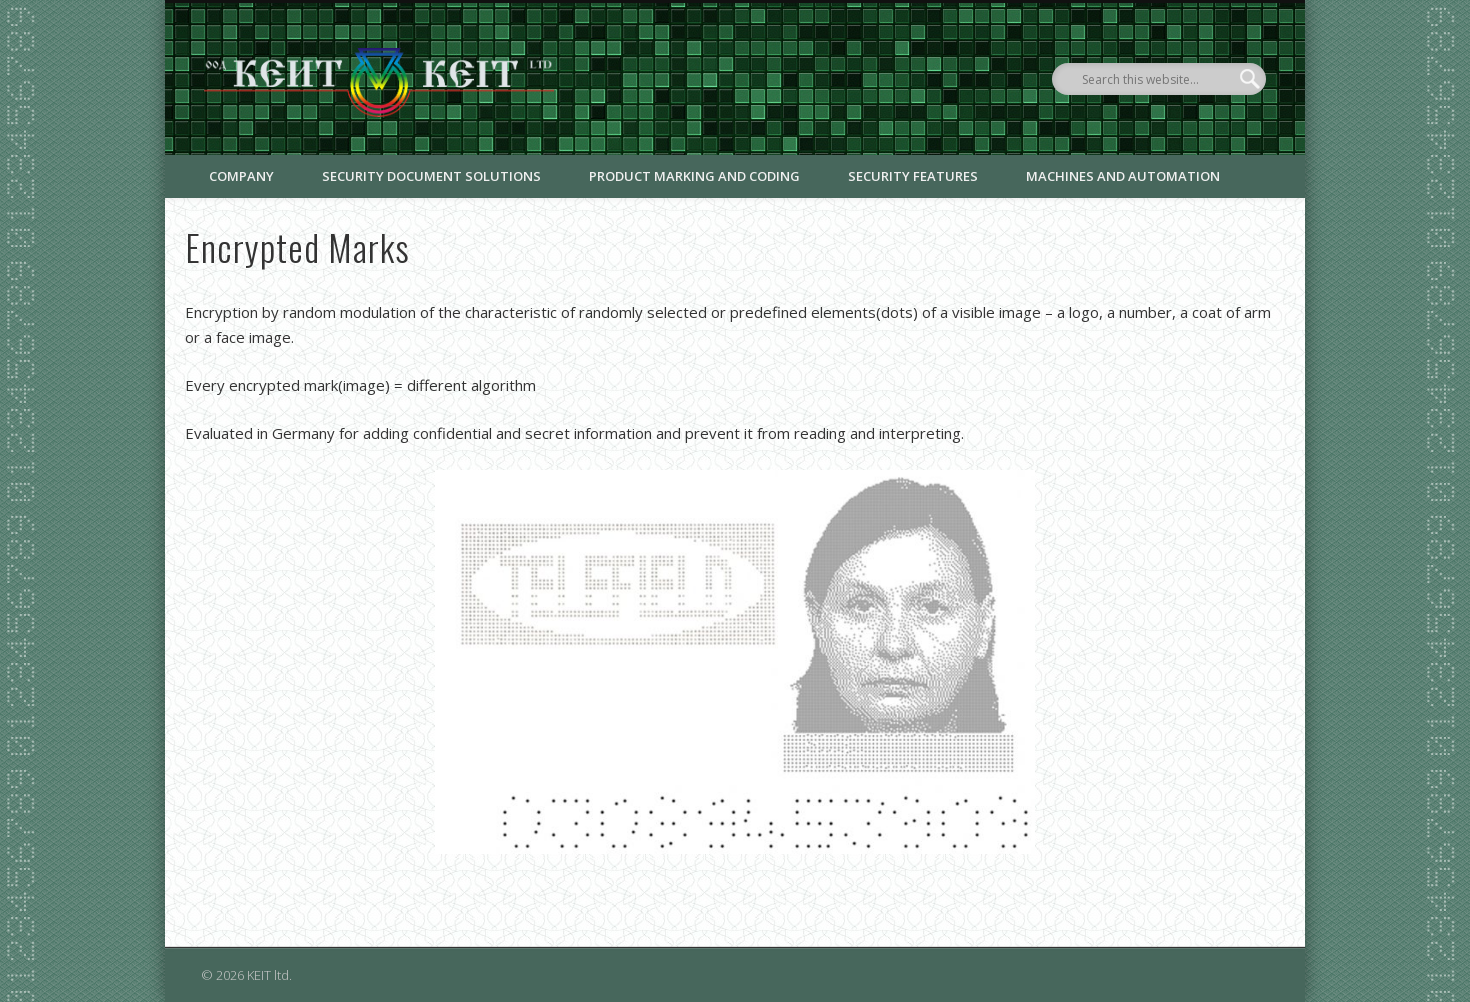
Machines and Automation (1123, 176)
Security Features (913, 176)
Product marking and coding (694, 176)
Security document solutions (431, 176)
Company (241, 176)
